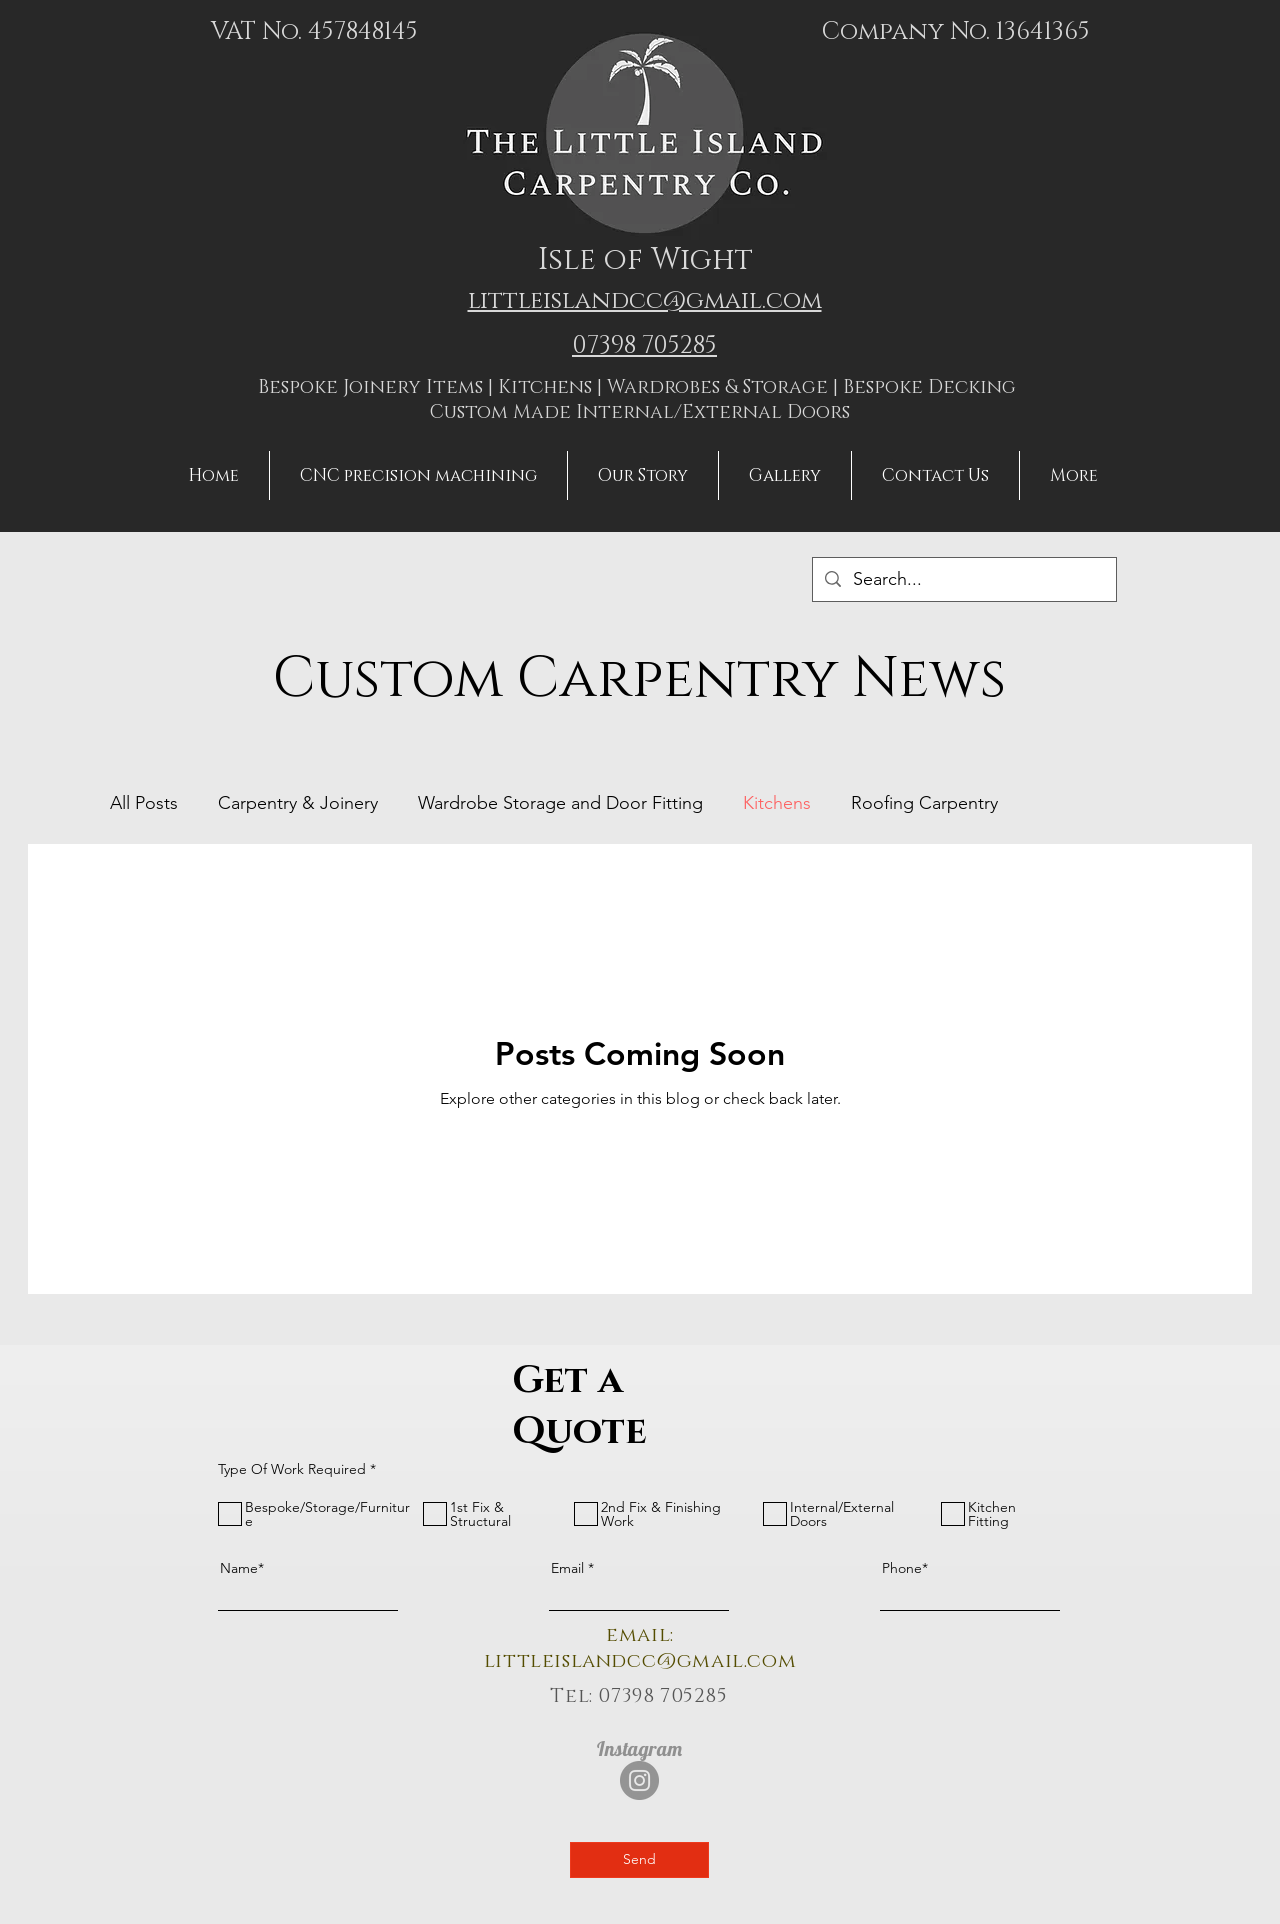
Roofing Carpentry (924, 803)
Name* (242, 1568)
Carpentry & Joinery (298, 803)
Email (567, 1568)
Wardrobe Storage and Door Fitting (560, 803)
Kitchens (777, 803)
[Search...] (963, 579)
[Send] (639, 1860)
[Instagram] (639, 1780)
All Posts (144, 803)
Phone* (905, 1568)
